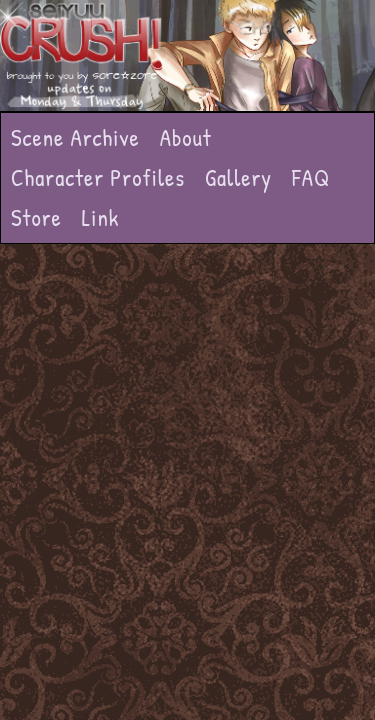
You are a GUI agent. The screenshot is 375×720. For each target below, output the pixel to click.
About (186, 137)
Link (101, 217)
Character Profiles (98, 177)
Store (36, 217)
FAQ (311, 177)
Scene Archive (75, 137)
